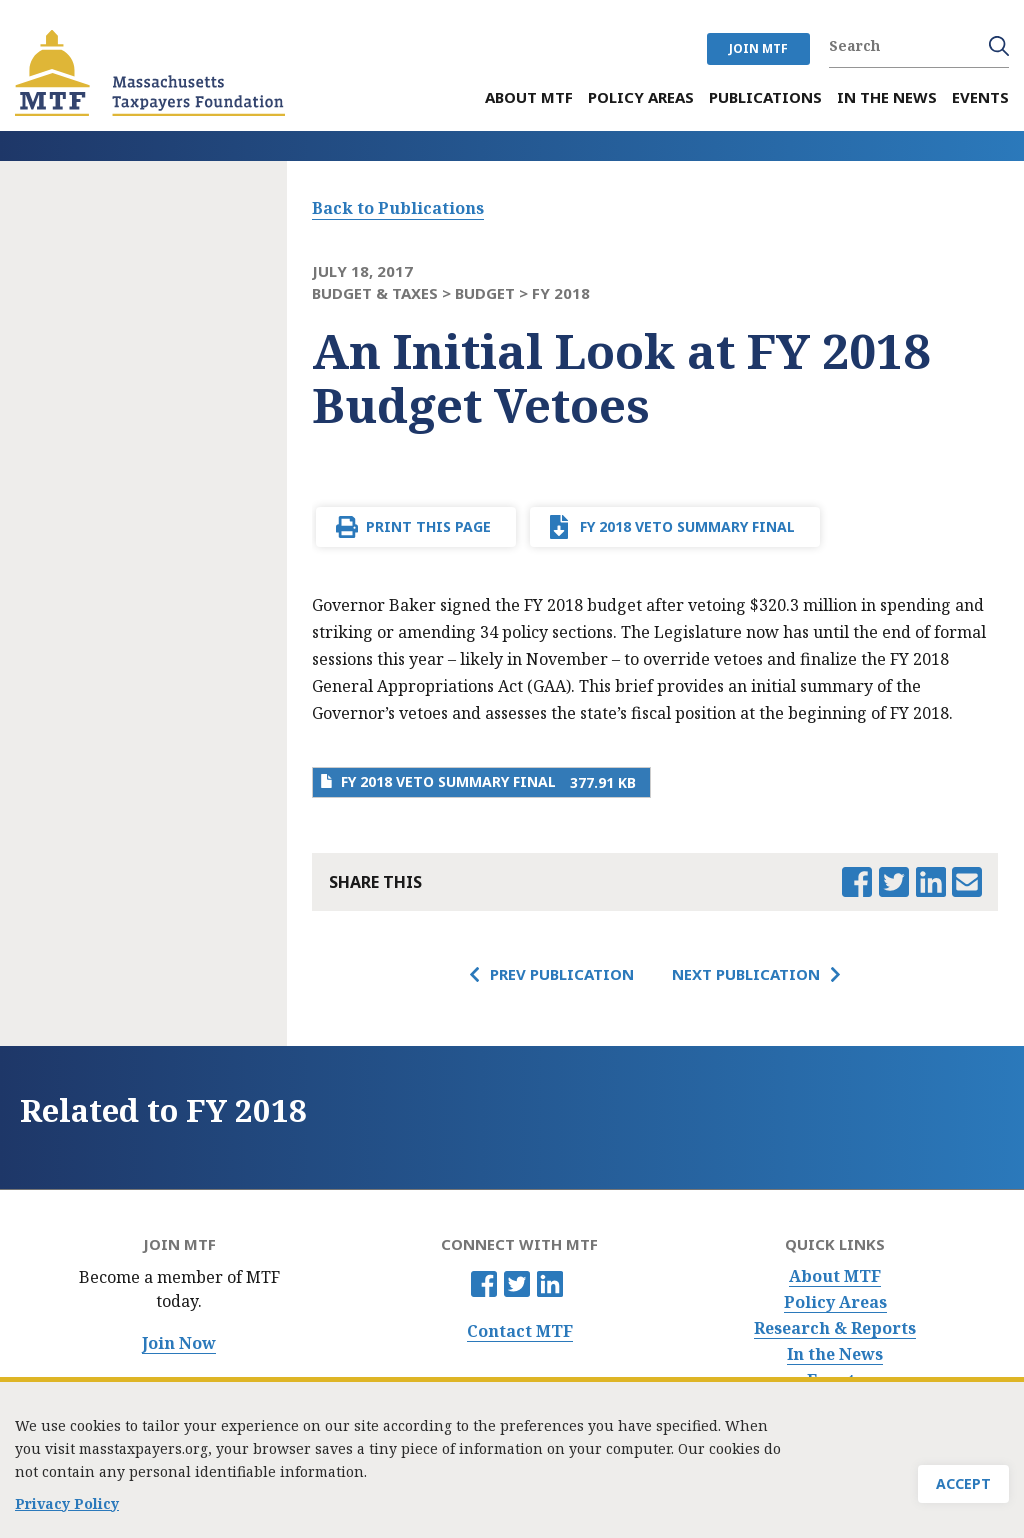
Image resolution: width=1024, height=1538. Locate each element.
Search (999, 46)
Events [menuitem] (980, 97)
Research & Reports (835, 1328)
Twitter (517, 1284)
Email (967, 882)
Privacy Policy (67, 1509)
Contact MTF (520, 1331)
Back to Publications (398, 208)
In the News (835, 1354)
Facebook (484, 1284)
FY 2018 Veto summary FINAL (687, 526)
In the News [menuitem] (887, 97)
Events (835, 1380)
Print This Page (428, 526)
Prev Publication (562, 974)
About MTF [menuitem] (529, 97)
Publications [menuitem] (765, 97)
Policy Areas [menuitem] (641, 97)
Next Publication (746, 974)
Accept (963, 1489)
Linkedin (550, 1284)
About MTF (835, 1276)
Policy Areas (835, 1302)
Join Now (179, 1343)
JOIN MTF (758, 48)
